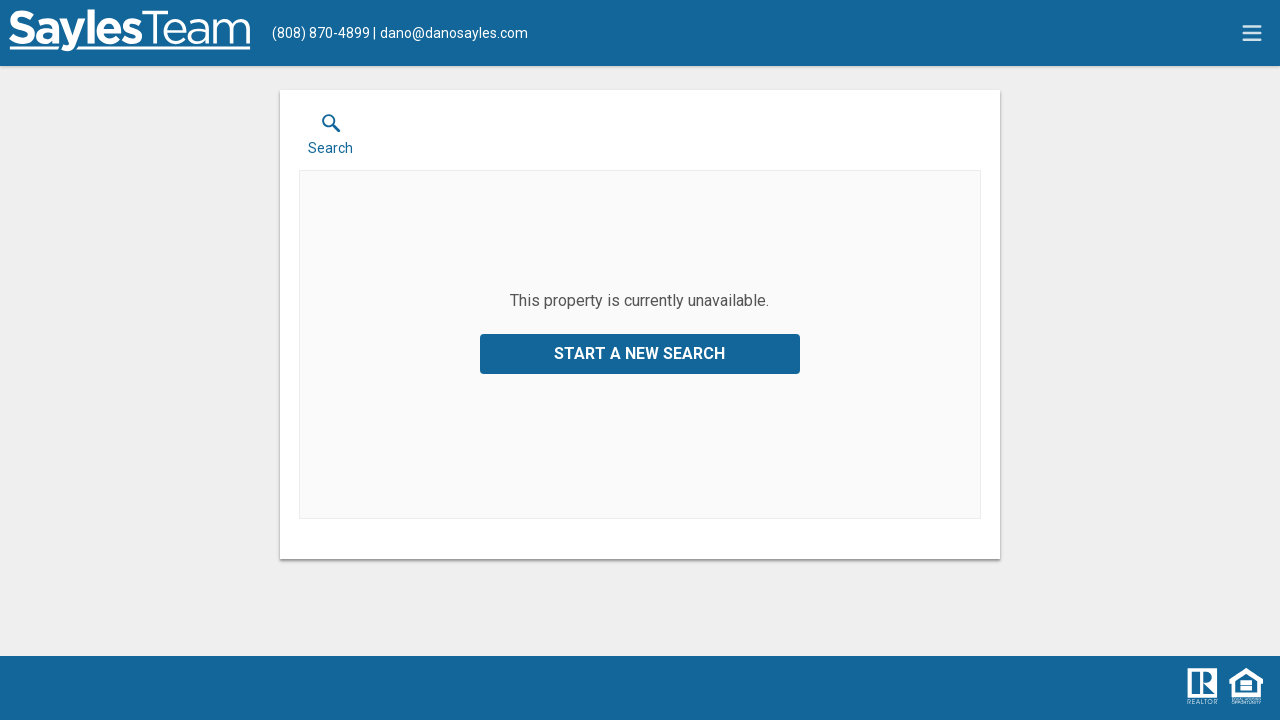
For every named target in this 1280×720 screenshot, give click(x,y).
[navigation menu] (1252, 33)
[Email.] (450, 33)
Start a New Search (639, 353)
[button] (330, 139)
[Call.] (321, 33)
